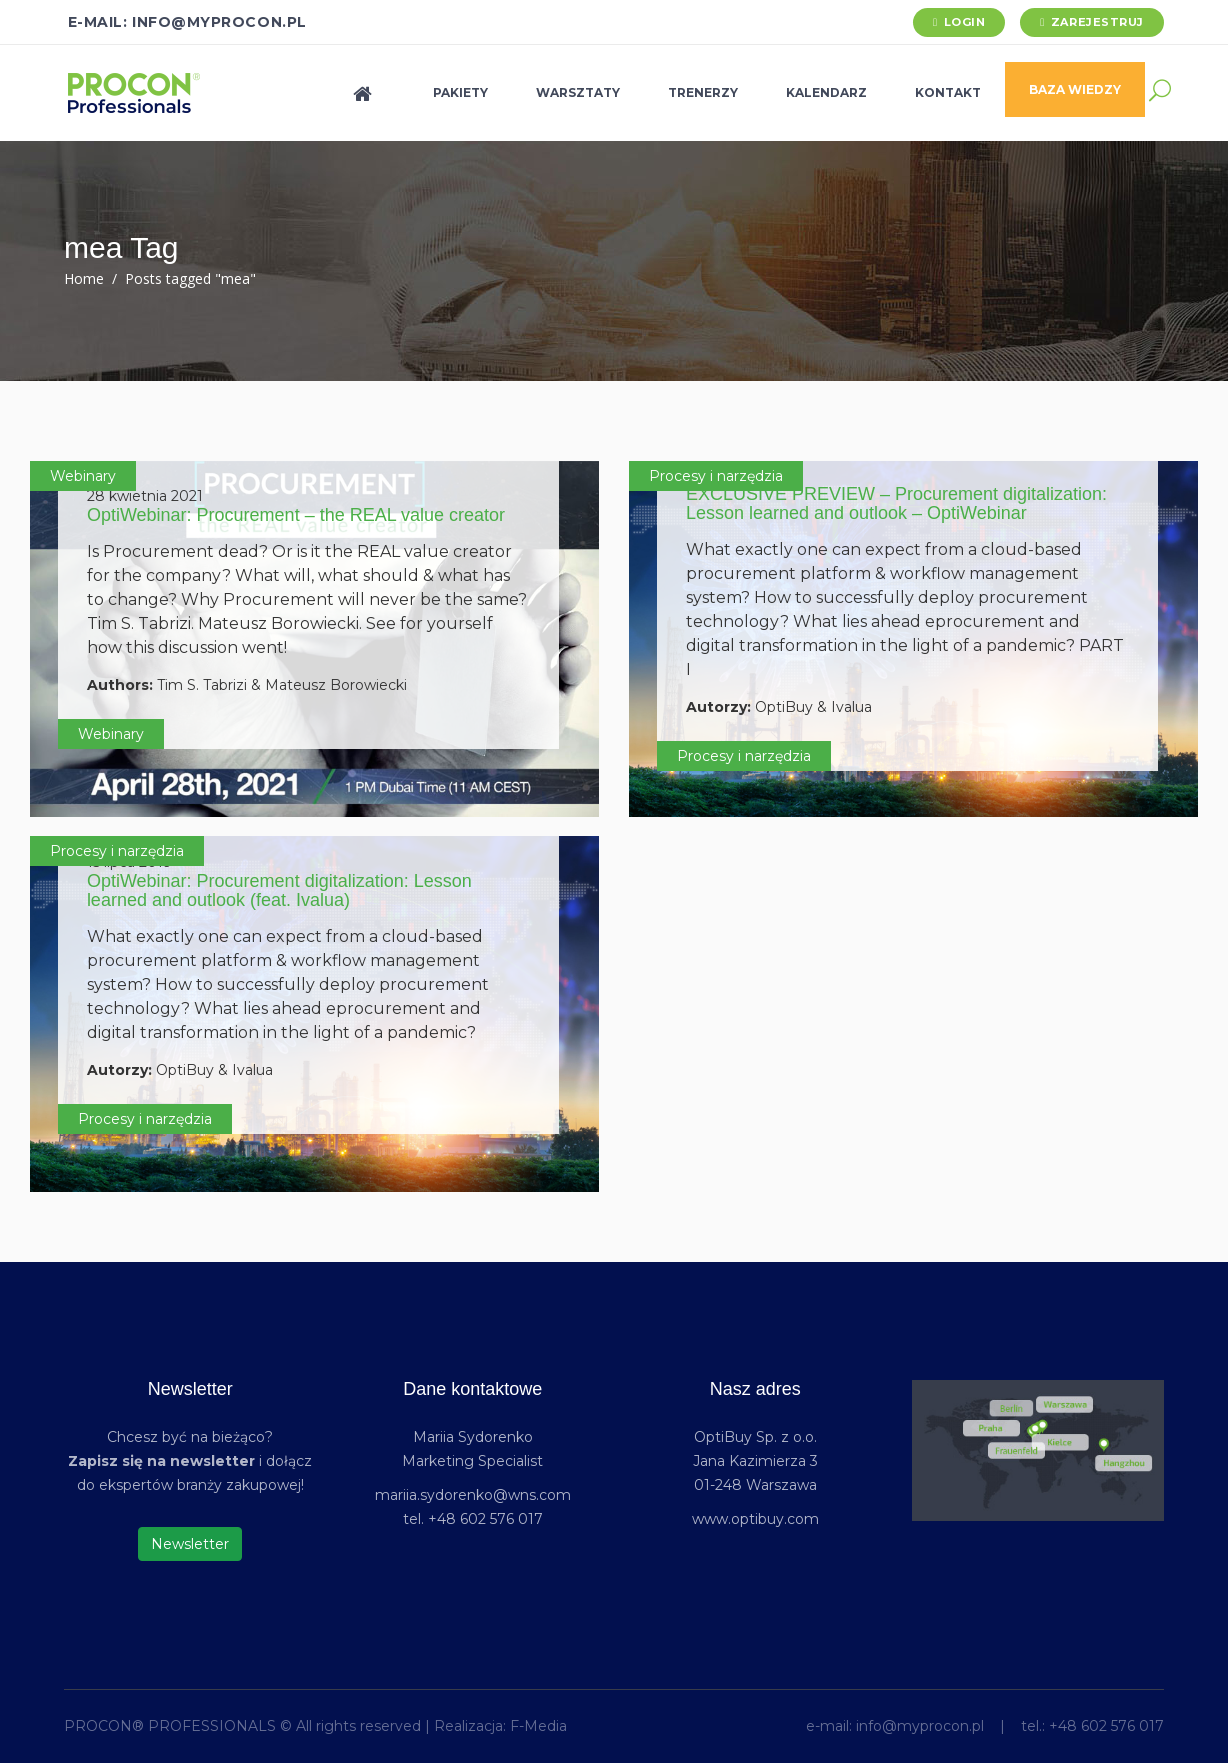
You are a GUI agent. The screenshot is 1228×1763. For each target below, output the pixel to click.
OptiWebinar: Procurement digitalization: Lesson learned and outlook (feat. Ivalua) (279, 891)
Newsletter (190, 1544)
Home (84, 278)
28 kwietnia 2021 (145, 496)
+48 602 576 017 (1106, 1726)
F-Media (538, 1726)
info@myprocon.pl (920, 1726)
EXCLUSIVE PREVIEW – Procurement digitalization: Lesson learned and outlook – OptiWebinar (896, 504)
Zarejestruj (1097, 22)
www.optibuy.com (755, 1519)
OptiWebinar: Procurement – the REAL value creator (296, 515)
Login (965, 22)
